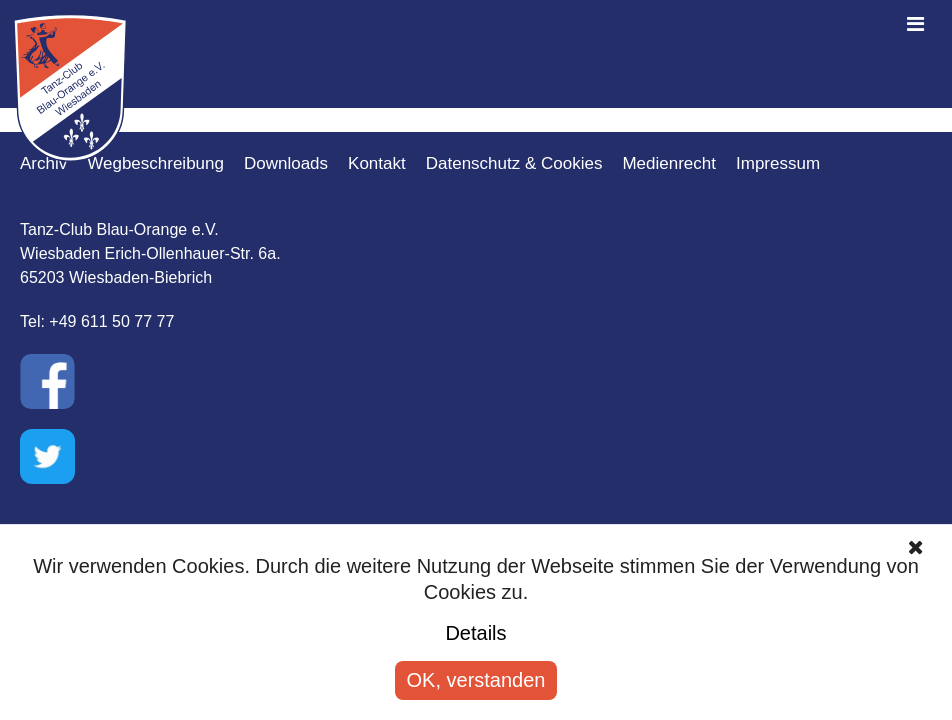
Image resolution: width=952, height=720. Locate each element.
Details (475, 633)
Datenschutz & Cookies (514, 163)
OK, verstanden (476, 680)
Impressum (778, 163)
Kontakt (377, 163)
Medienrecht (669, 163)
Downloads (286, 163)
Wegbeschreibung (155, 163)
